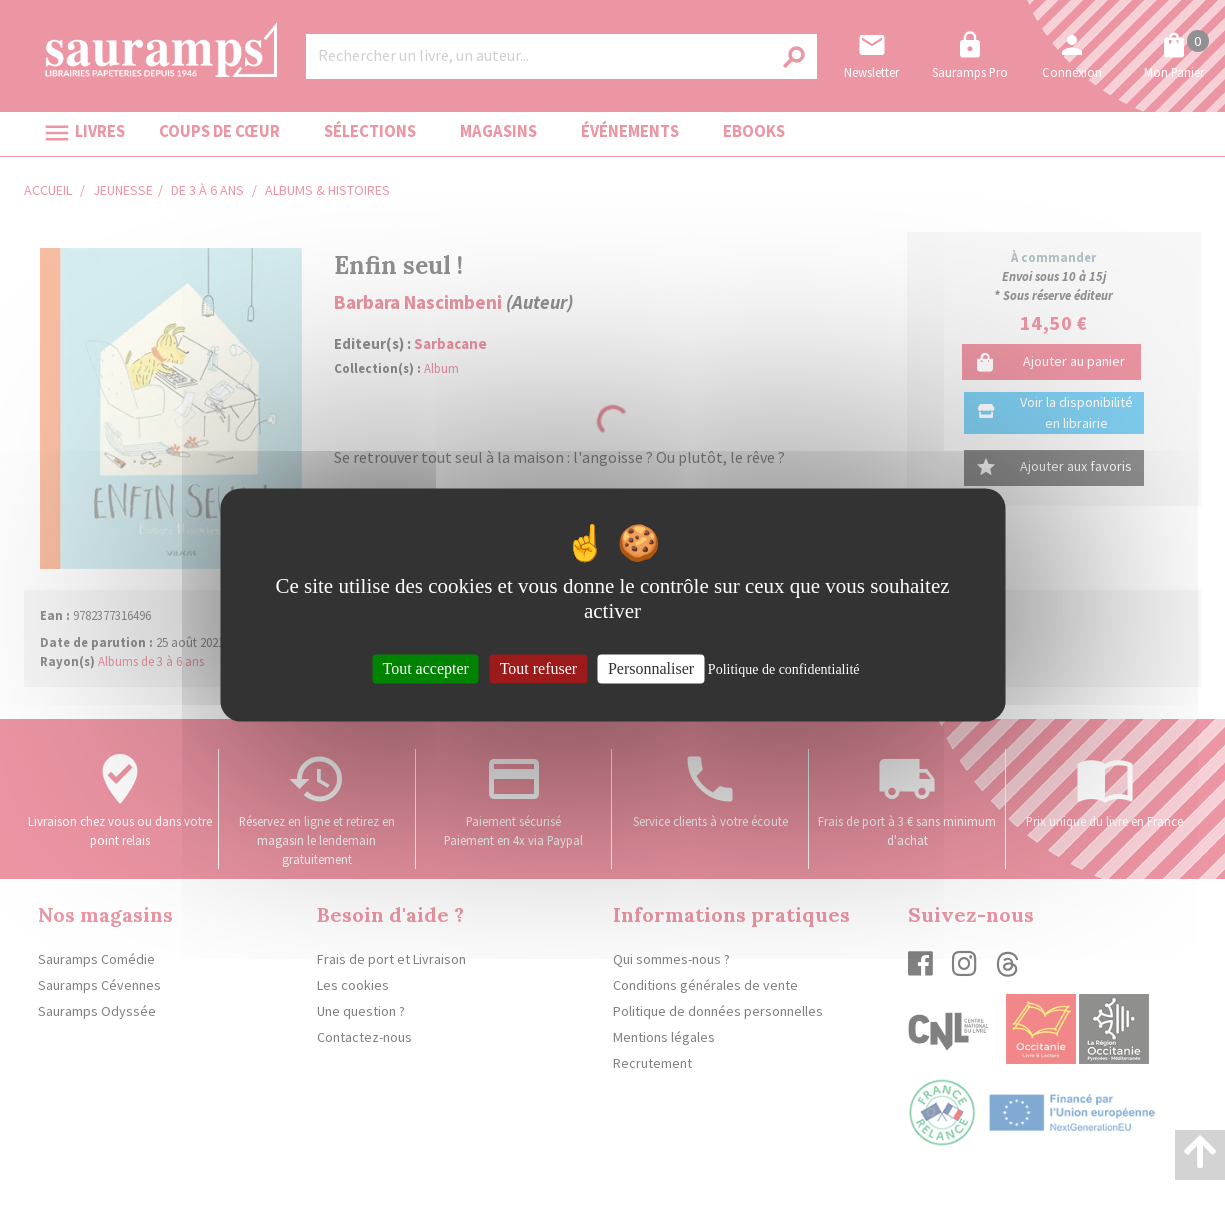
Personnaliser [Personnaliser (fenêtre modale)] (651, 668)
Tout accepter (426, 668)
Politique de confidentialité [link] (784, 669)
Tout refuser (539, 668)
